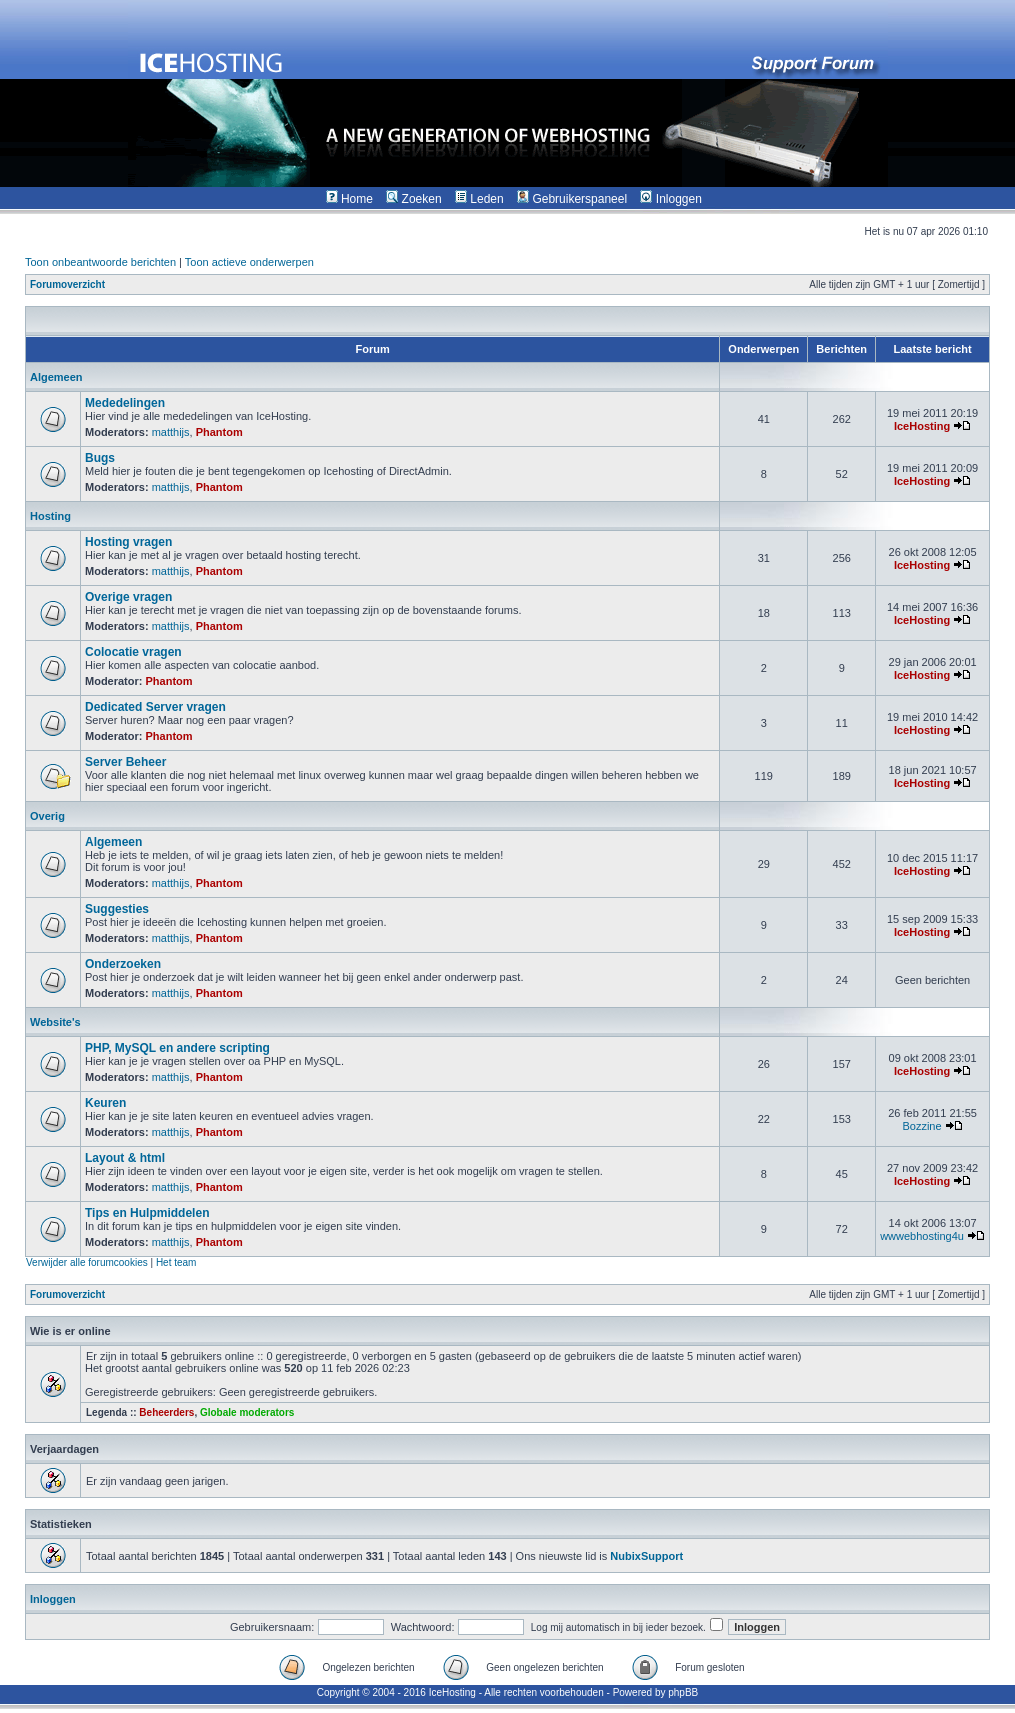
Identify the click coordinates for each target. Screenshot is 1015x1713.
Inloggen (53, 1599)
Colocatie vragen (133, 652)
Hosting (50, 516)
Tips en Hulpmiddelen (147, 1213)
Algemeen (56, 377)
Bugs (100, 458)
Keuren (105, 1103)
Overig (47, 816)
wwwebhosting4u (922, 1236)
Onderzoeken (123, 964)
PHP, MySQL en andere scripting (177, 1048)
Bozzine (921, 1126)
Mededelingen (125, 403)
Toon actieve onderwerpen (249, 262)
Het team (176, 1262)
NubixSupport (646, 1556)
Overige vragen (128, 597)
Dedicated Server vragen (155, 707)
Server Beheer (125, 762)
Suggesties (117, 909)
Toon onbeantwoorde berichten (100, 262)
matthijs (171, 432)
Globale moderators (247, 1412)
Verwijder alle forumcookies (87, 1262)
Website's (55, 1022)
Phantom (219, 432)
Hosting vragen (128, 542)
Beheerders (166, 1412)
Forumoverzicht (67, 284)
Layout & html (125, 1158)
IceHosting (922, 426)
